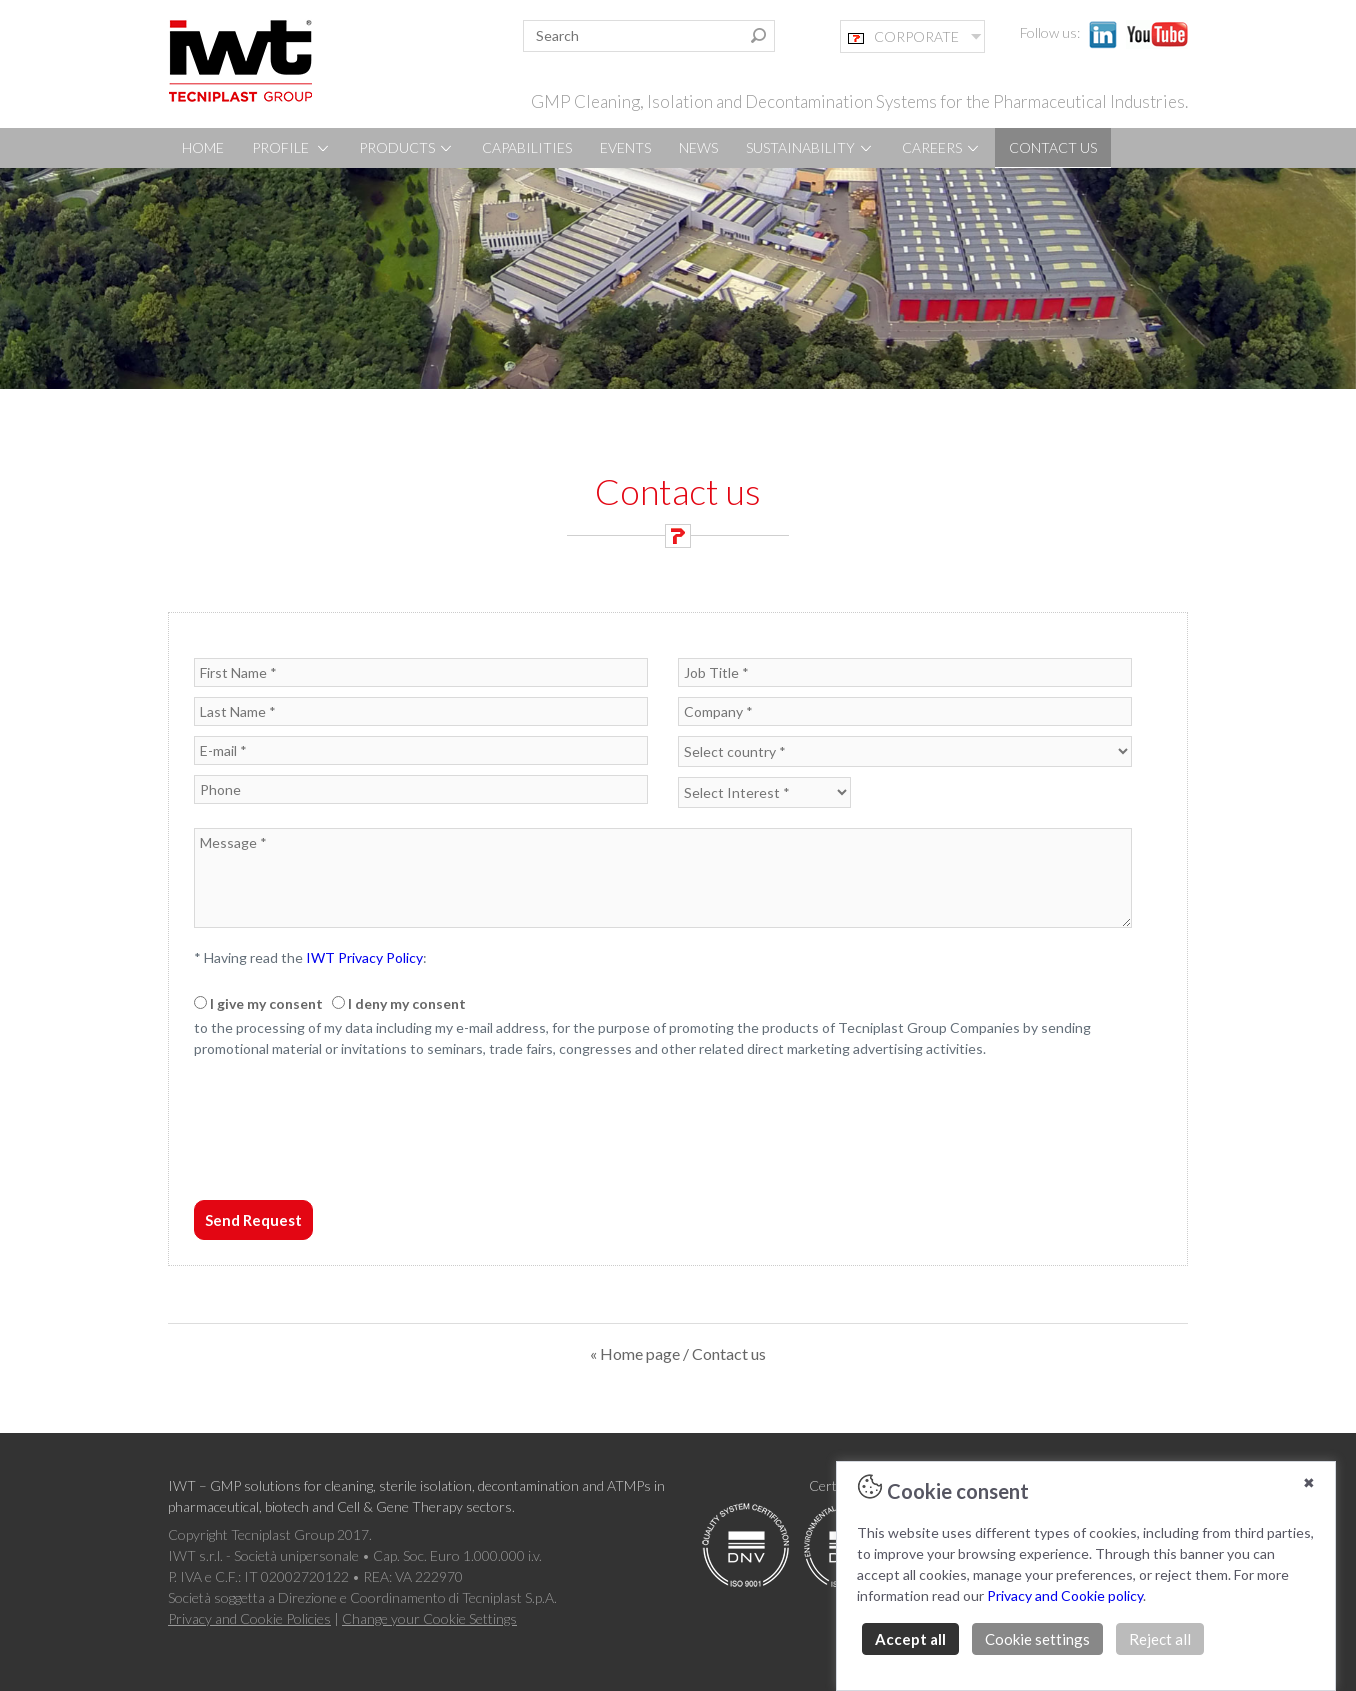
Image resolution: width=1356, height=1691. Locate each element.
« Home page (635, 1353)
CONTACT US (1053, 147)
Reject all (1160, 1639)
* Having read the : (310, 957)
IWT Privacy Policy (364, 957)
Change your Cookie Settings (429, 1618)
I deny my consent (407, 1003)
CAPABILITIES (527, 147)
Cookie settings (1037, 1639)
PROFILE (291, 147)
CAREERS (941, 147)
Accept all (910, 1639)
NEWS (698, 147)
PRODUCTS (406, 147)
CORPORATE (903, 36)
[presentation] (346, 1153)
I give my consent (266, 1003)
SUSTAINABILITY (810, 147)
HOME (203, 147)
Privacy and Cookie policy (1065, 1595)
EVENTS (625, 147)
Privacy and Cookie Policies (249, 1618)
